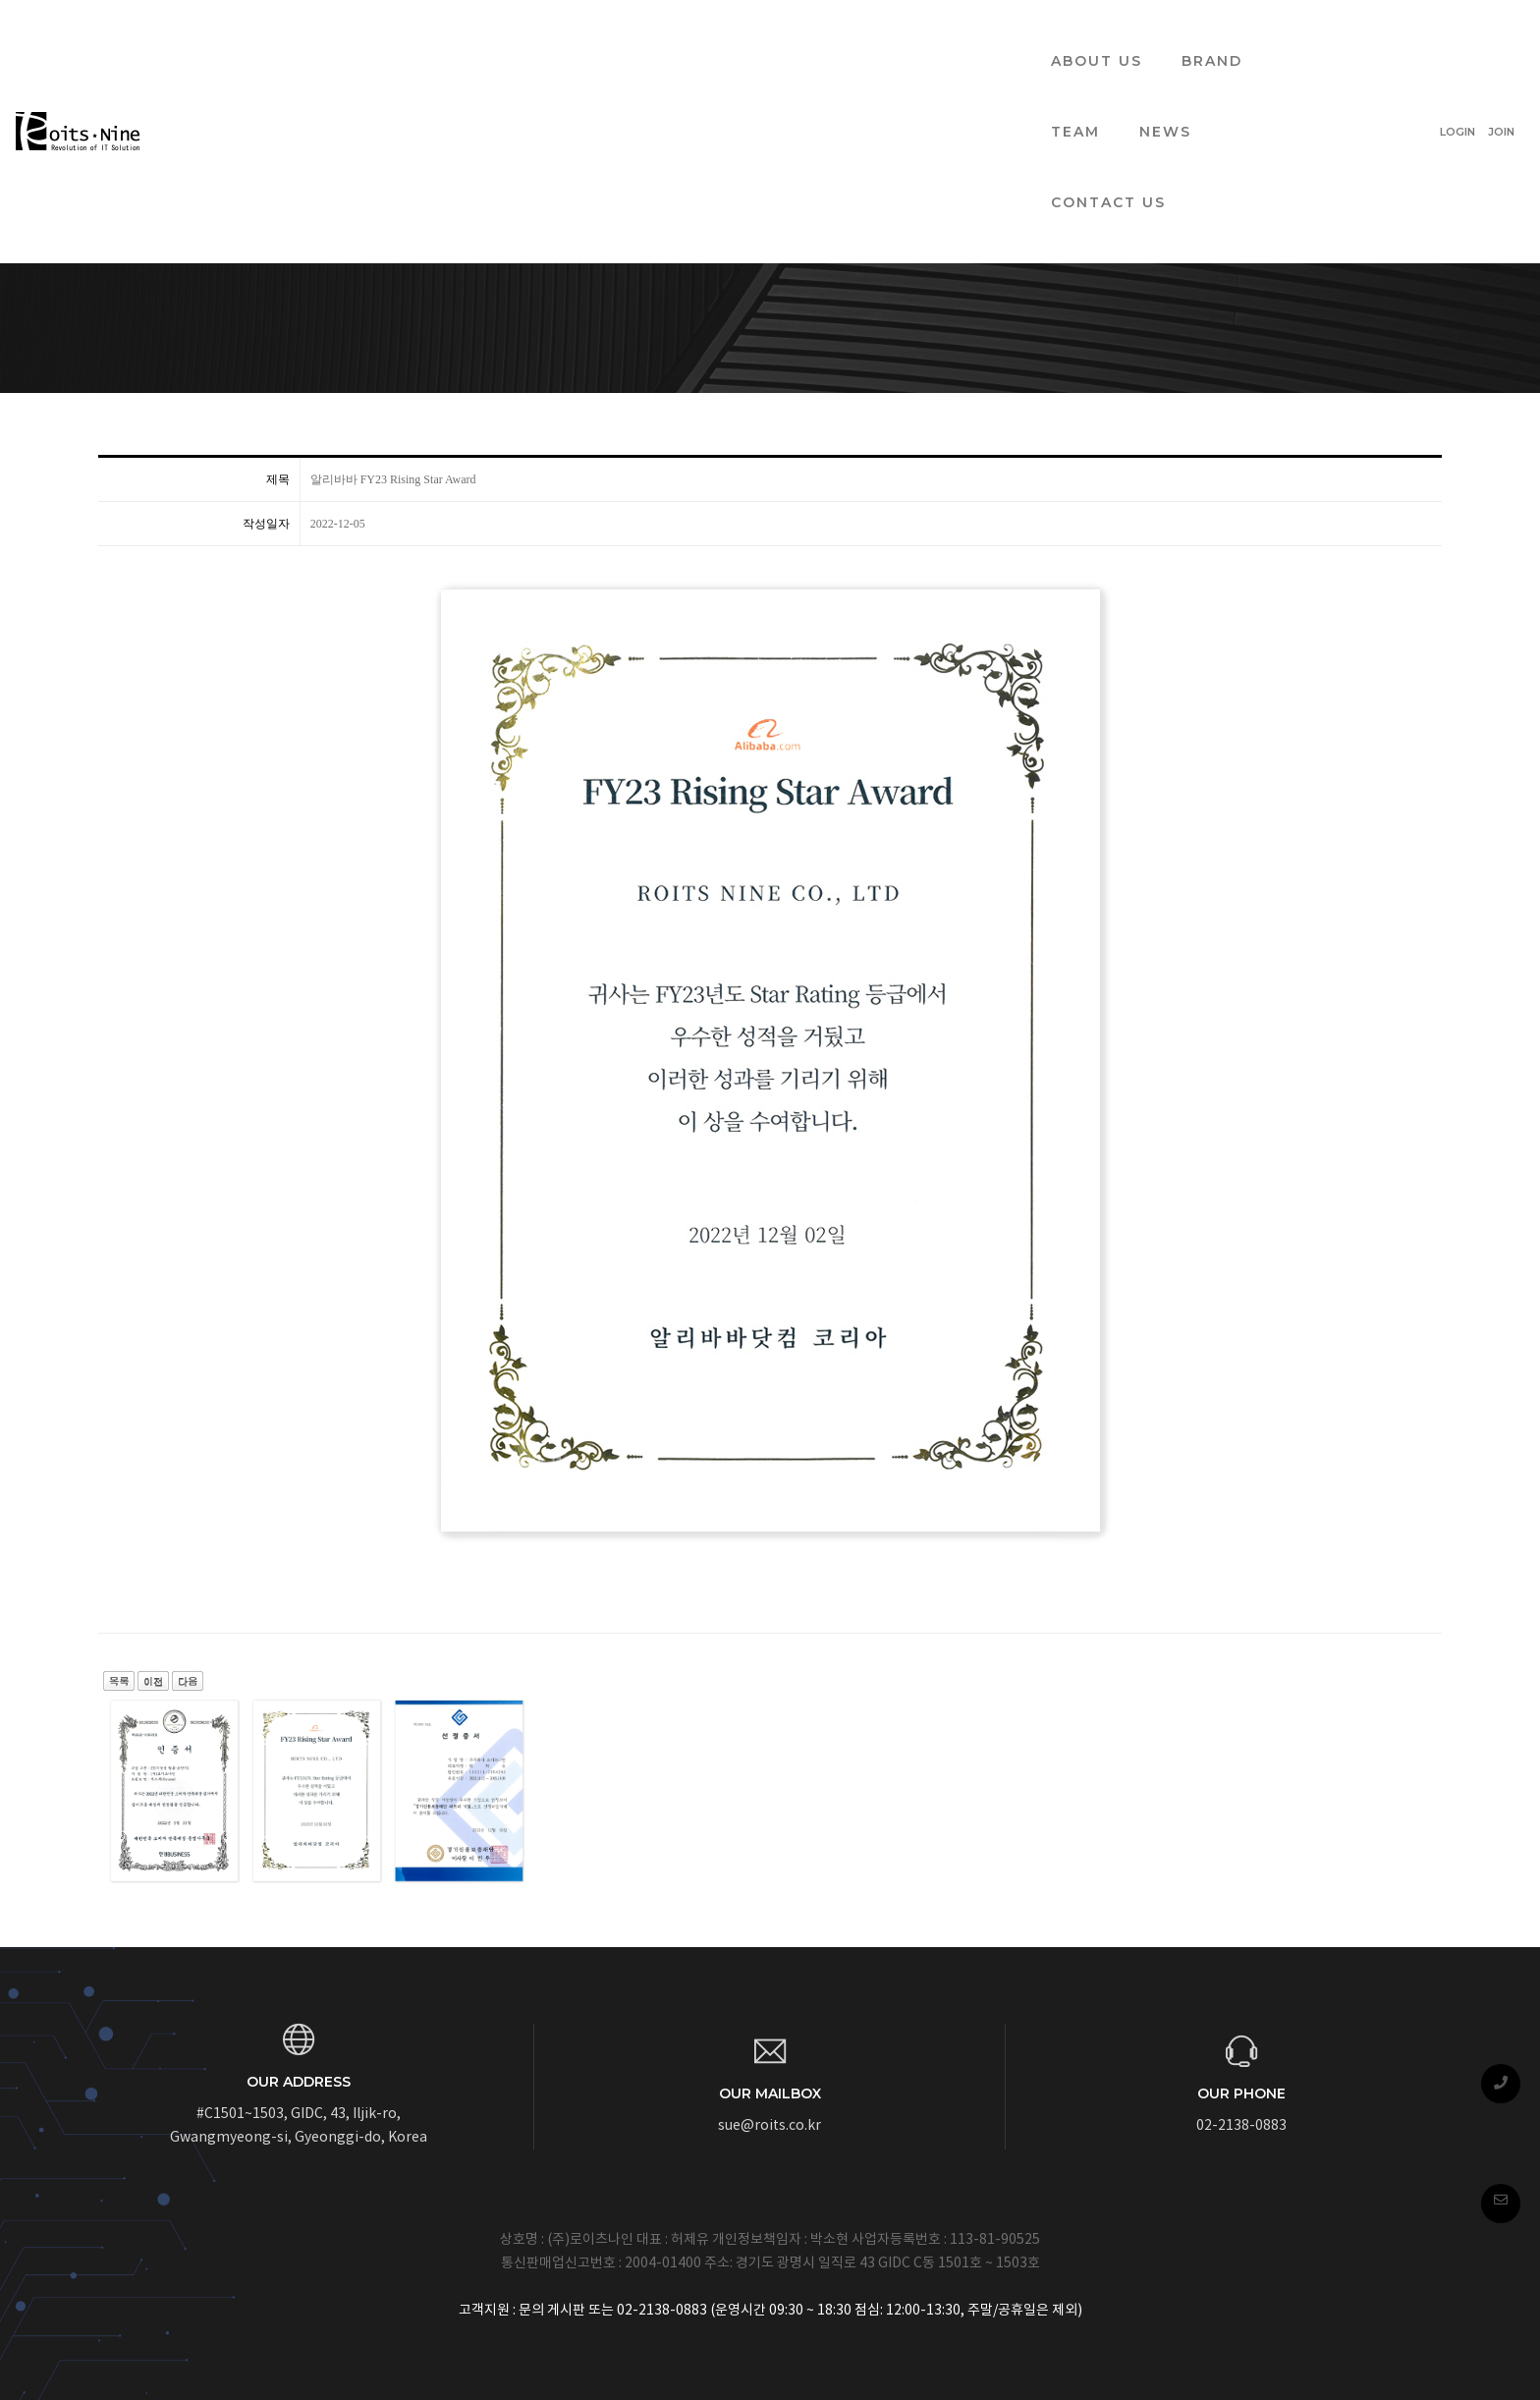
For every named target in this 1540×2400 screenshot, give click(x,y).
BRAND (668, 35)
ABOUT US (553, 35)
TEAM (763, 35)
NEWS (853, 35)
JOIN (1453, 35)
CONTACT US (975, 35)
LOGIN (1409, 35)
